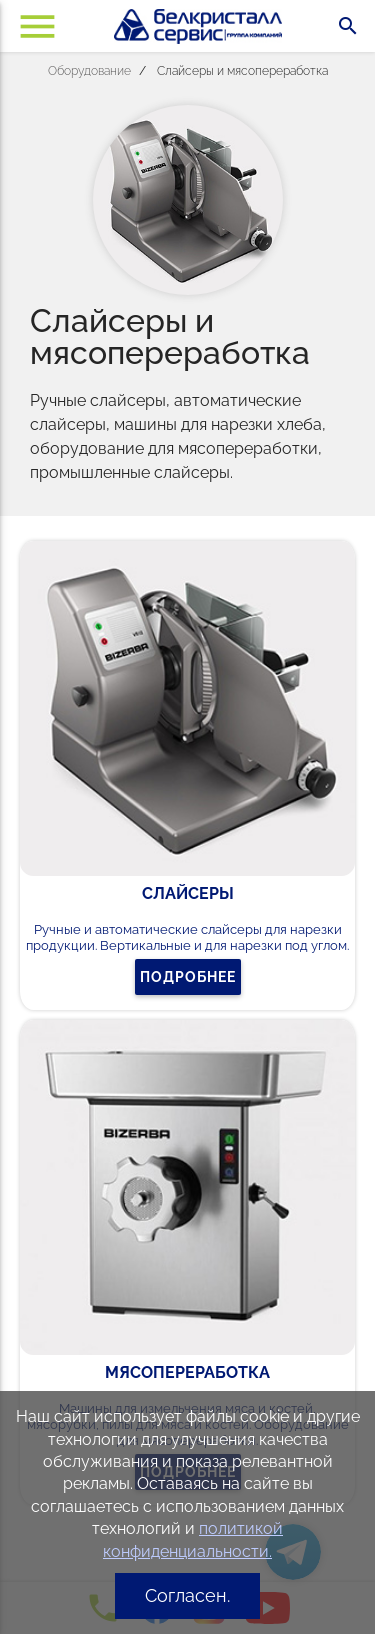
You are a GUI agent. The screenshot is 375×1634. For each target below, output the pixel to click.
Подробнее (188, 977)
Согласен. (187, 1595)
